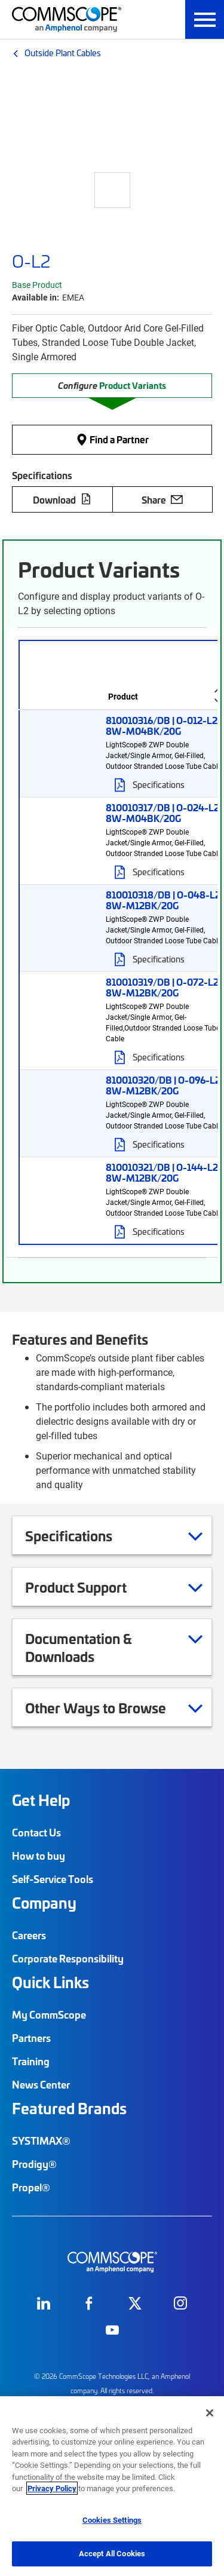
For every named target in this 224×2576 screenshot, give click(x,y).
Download (62, 499)
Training (31, 2061)
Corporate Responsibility (68, 1958)
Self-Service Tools (52, 1879)
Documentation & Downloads (113, 1647)
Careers (29, 1935)
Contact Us (36, 1832)
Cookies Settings (112, 2519)
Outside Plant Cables (62, 53)
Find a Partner (112, 439)
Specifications (83, 1535)
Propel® (31, 2187)
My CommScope (49, 2014)
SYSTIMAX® (41, 2140)
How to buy (38, 1856)
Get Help (41, 1800)
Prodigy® (34, 2164)
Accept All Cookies (112, 2553)
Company (44, 1903)
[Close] (210, 2413)
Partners (31, 2038)
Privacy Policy (51, 2488)
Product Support (91, 1586)
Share (162, 499)
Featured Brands (69, 2108)
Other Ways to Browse (110, 1707)
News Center (41, 2084)
